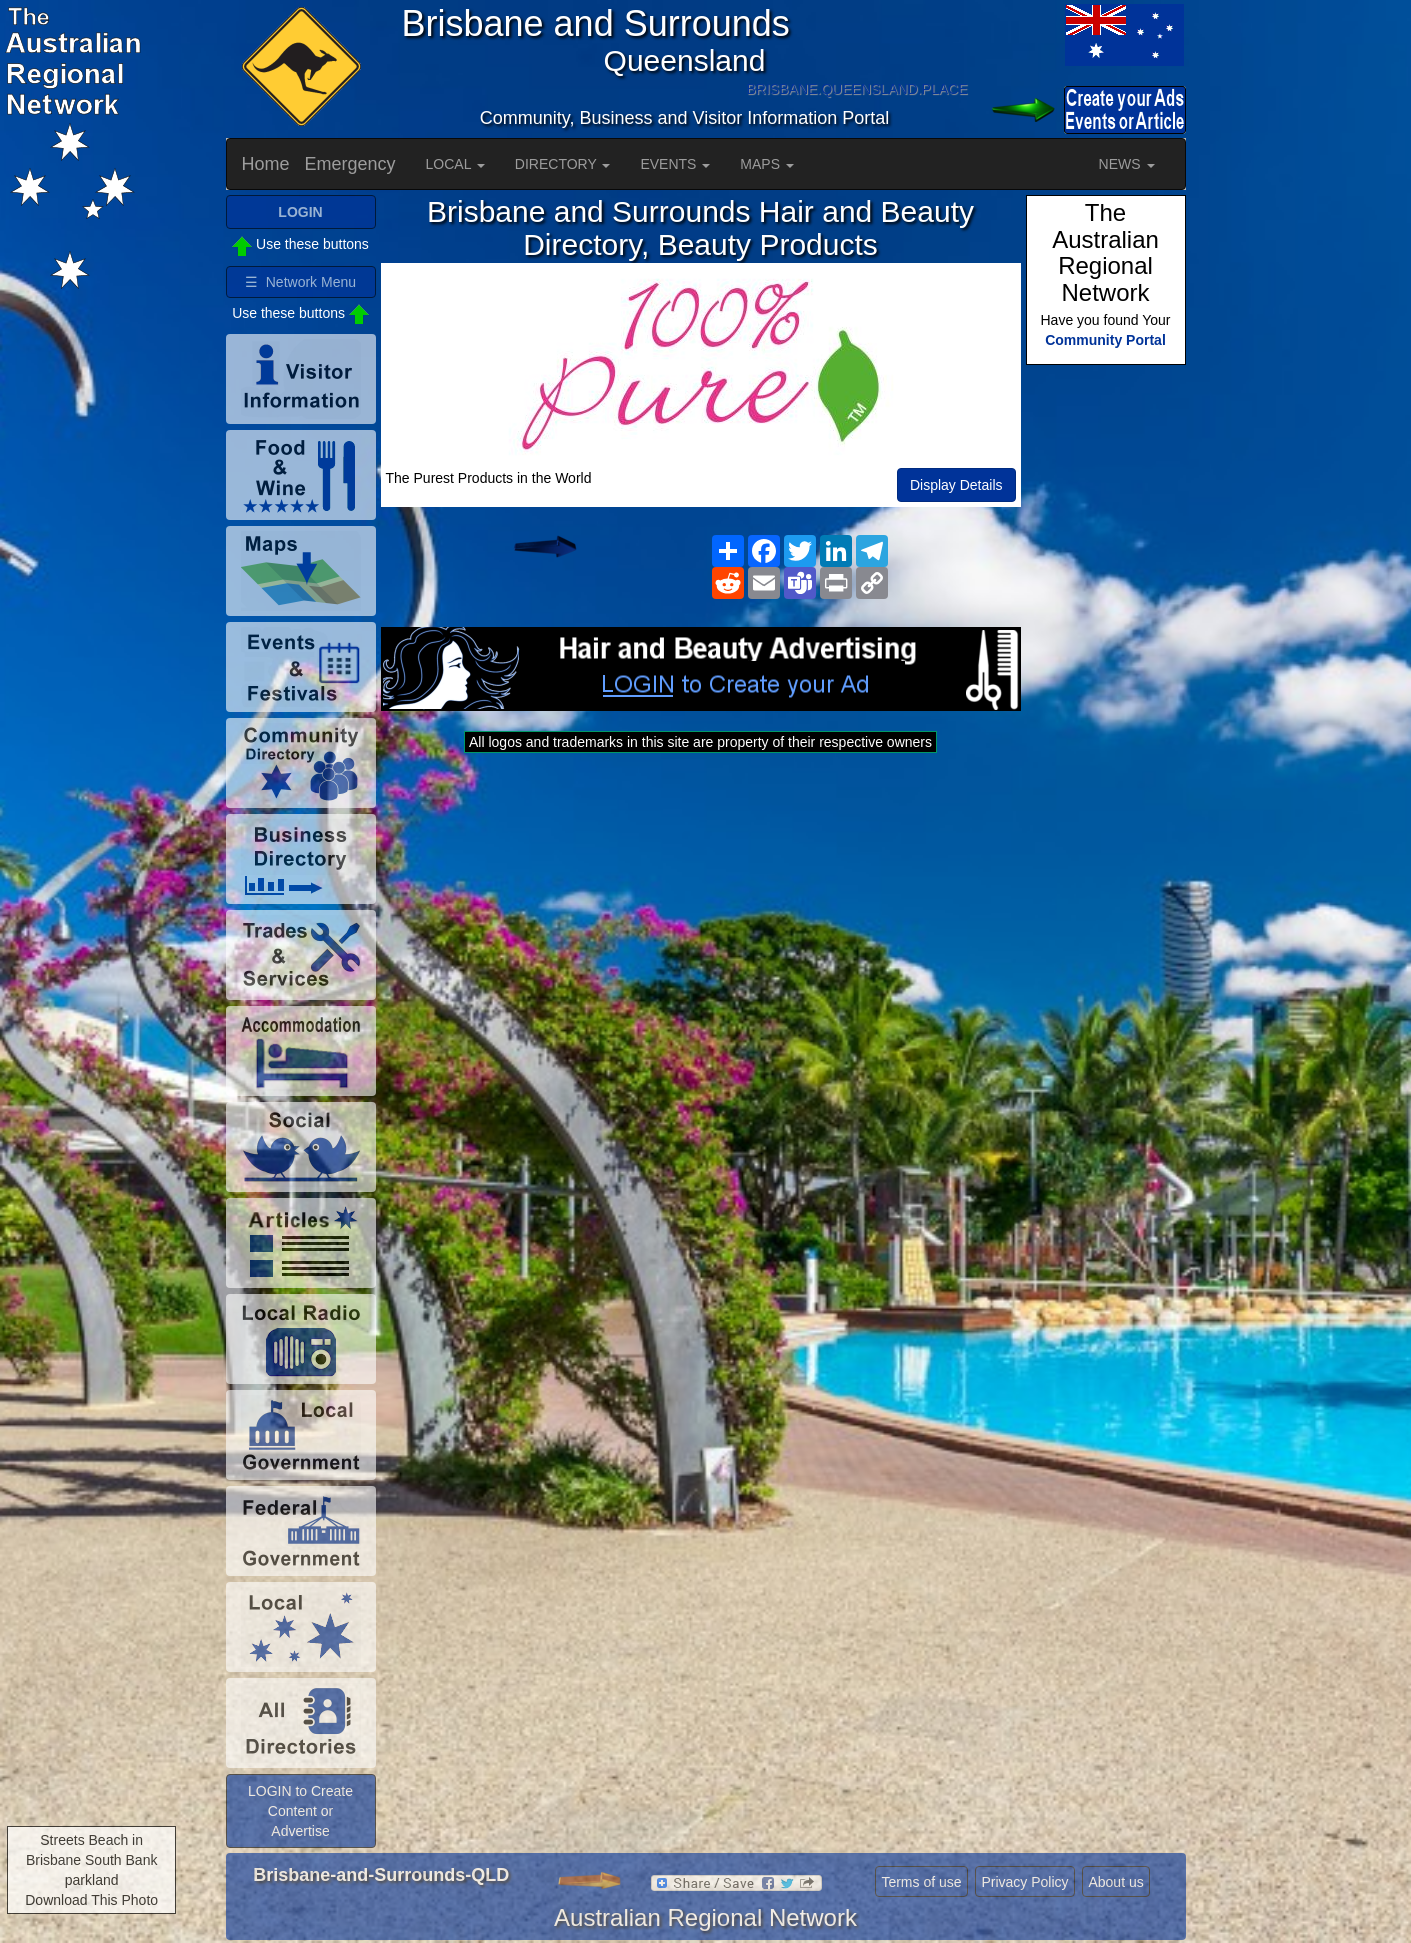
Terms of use (921, 1882)
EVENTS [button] (675, 164)
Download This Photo (91, 1900)
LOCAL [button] (455, 164)
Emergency (350, 164)
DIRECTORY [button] (563, 164)
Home (266, 164)
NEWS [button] (1127, 164)
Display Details (956, 485)
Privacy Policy (1024, 1882)
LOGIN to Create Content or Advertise (300, 1811)
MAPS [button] (767, 164)
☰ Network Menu (300, 282)
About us (1115, 1882)
